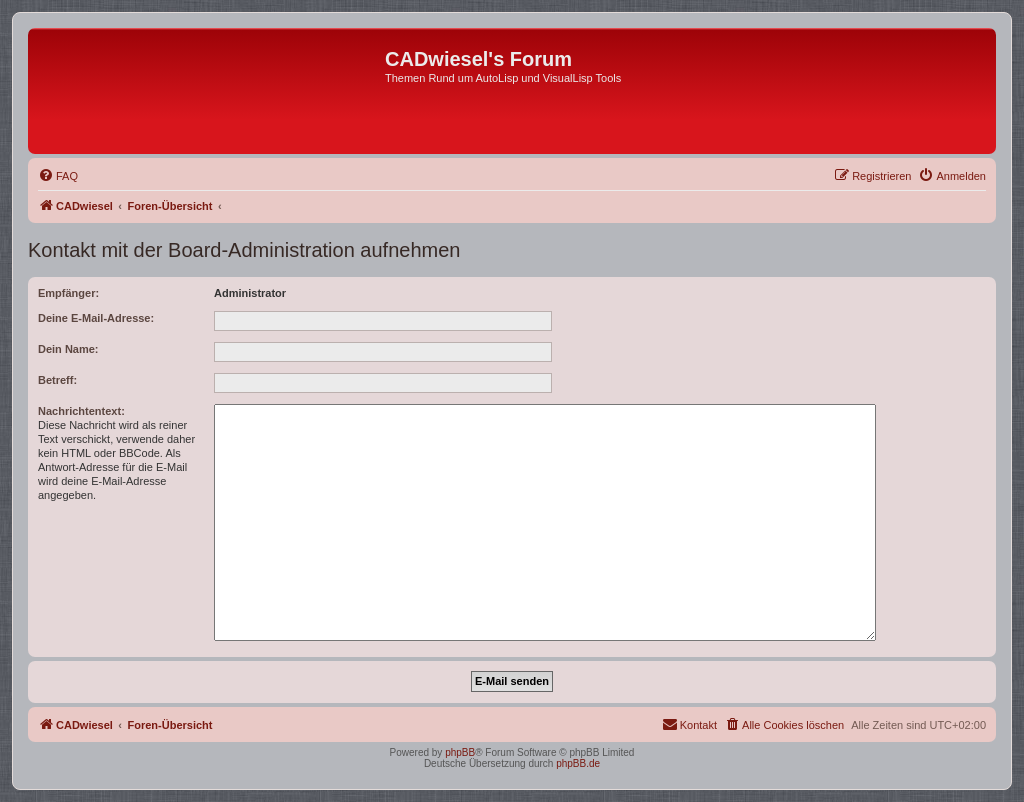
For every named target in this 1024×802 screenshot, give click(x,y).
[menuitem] (58, 176)
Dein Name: (68, 349)
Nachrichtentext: (81, 411)
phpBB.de (578, 763)
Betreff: (57, 380)
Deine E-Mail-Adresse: (96, 318)
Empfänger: (68, 293)
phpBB (460, 752)
